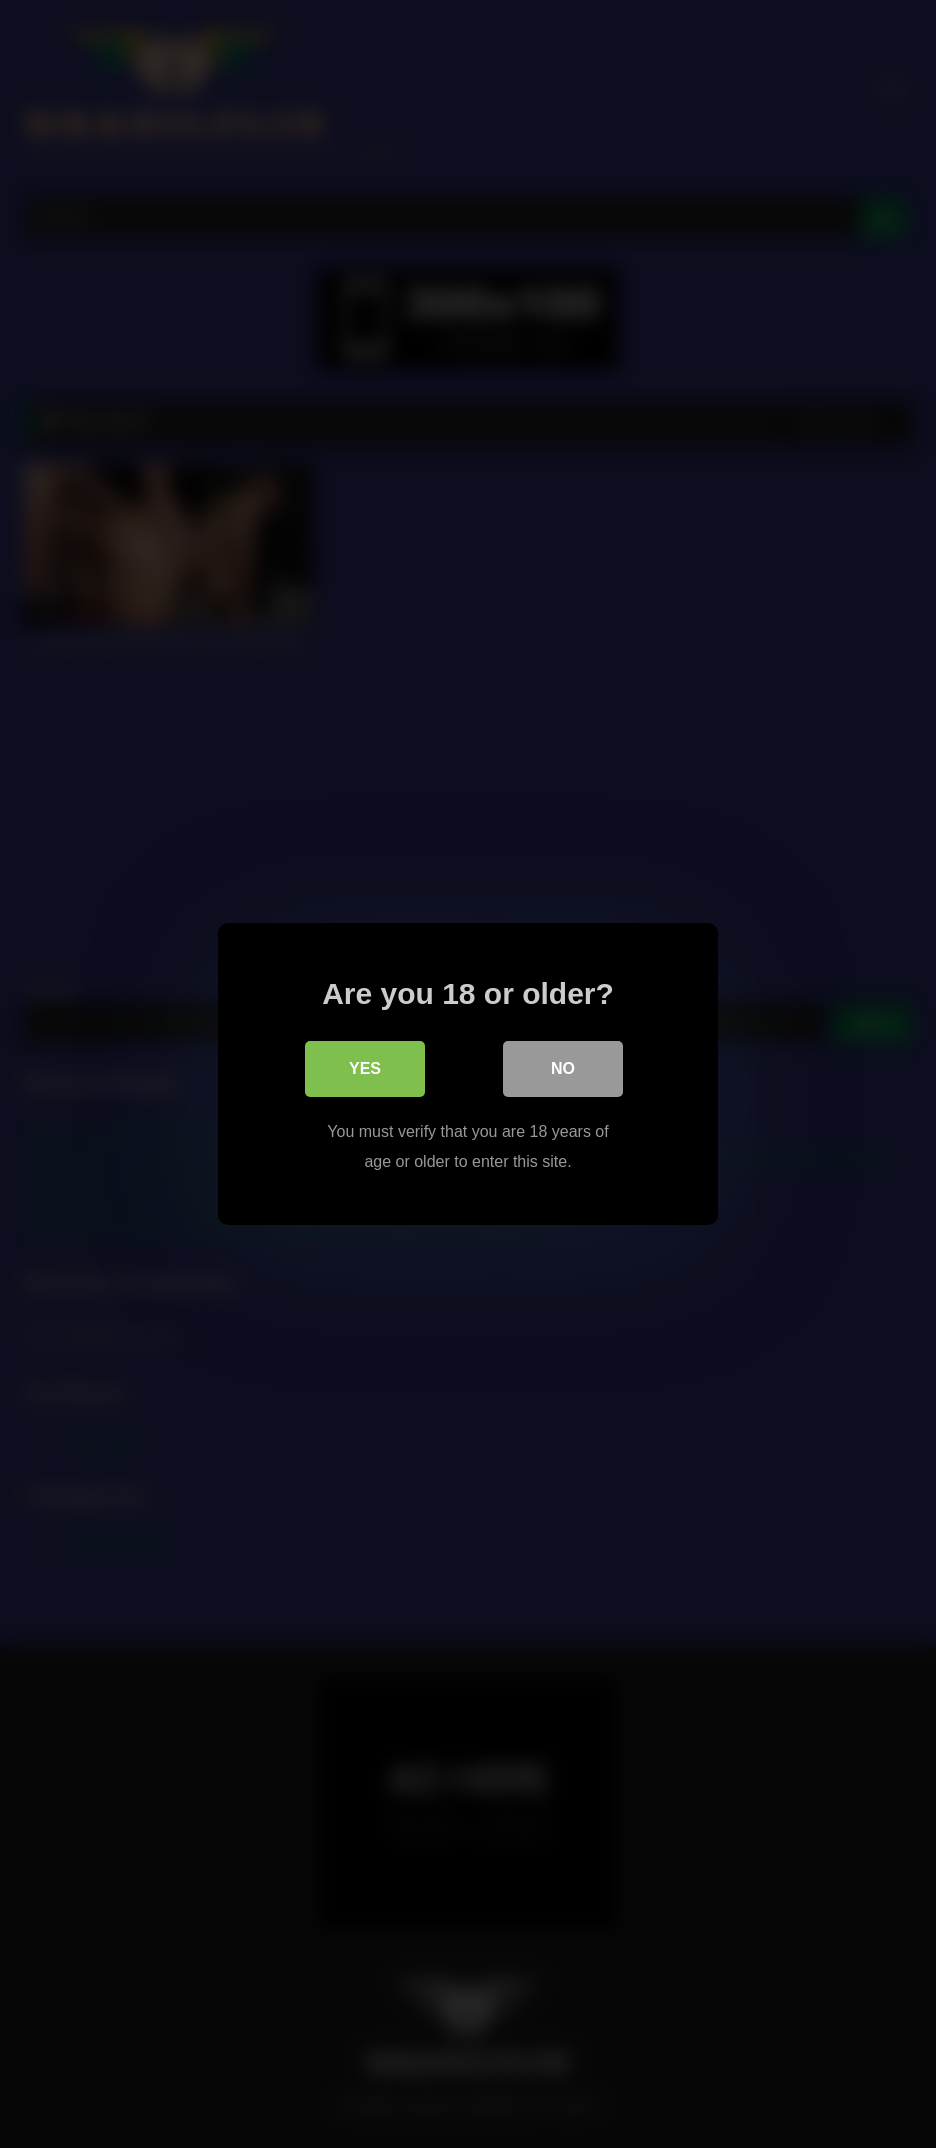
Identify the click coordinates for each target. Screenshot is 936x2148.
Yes (365, 1068)
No (563, 1068)
